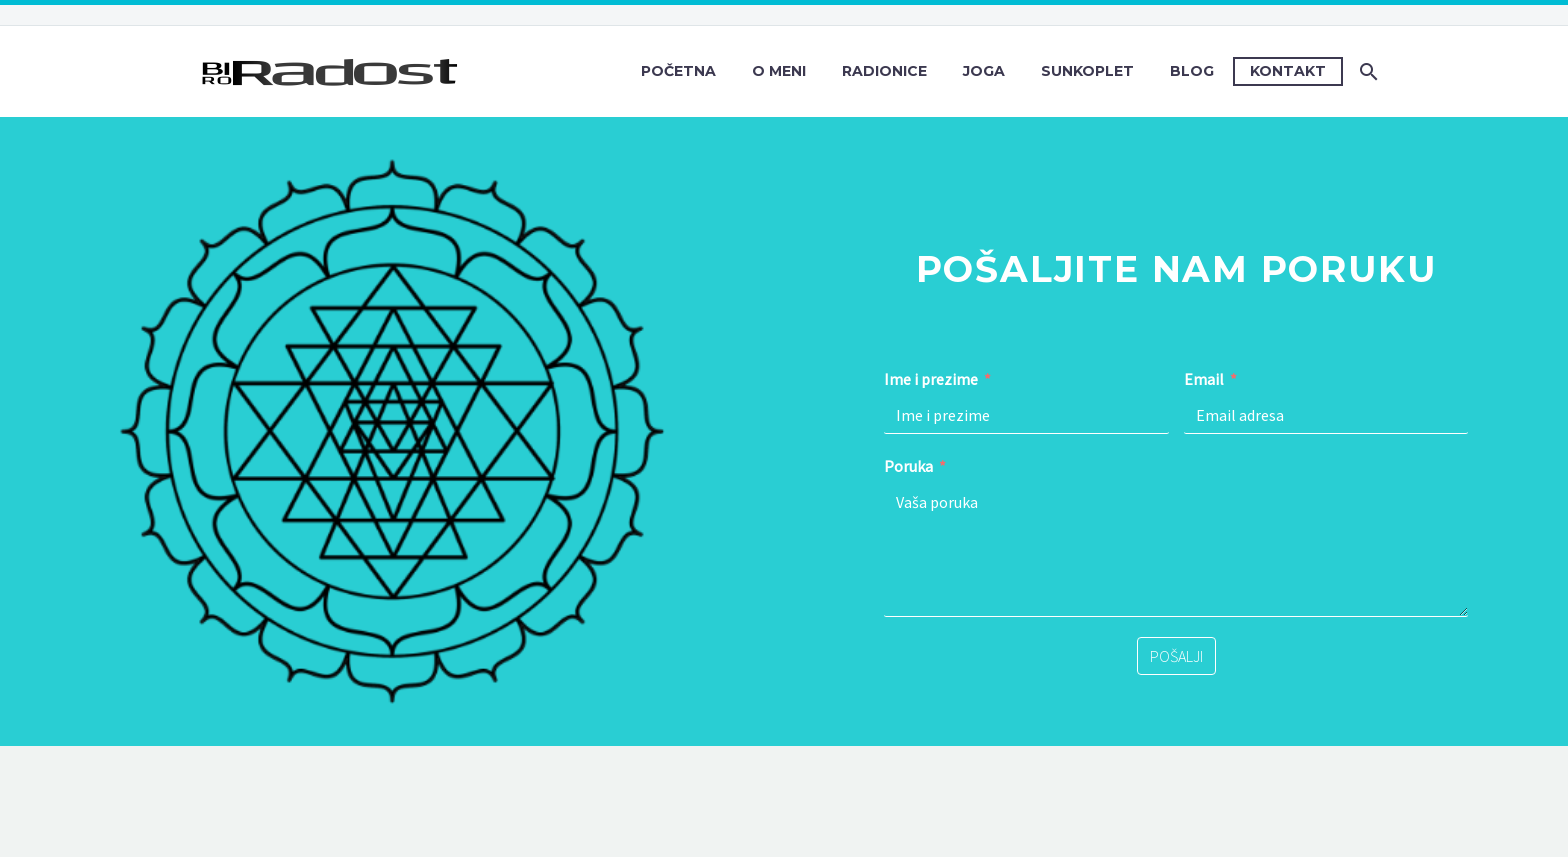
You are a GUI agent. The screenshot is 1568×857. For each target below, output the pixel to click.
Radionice (884, 71)
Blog (1192, 71)
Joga (984, 71)
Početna (678, 71)
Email (1204, 379)
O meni (779, 71)
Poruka (908, 466)
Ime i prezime (931, 379)
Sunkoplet (1087, 71)
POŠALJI (1176, 656)
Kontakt (1288, 71)
